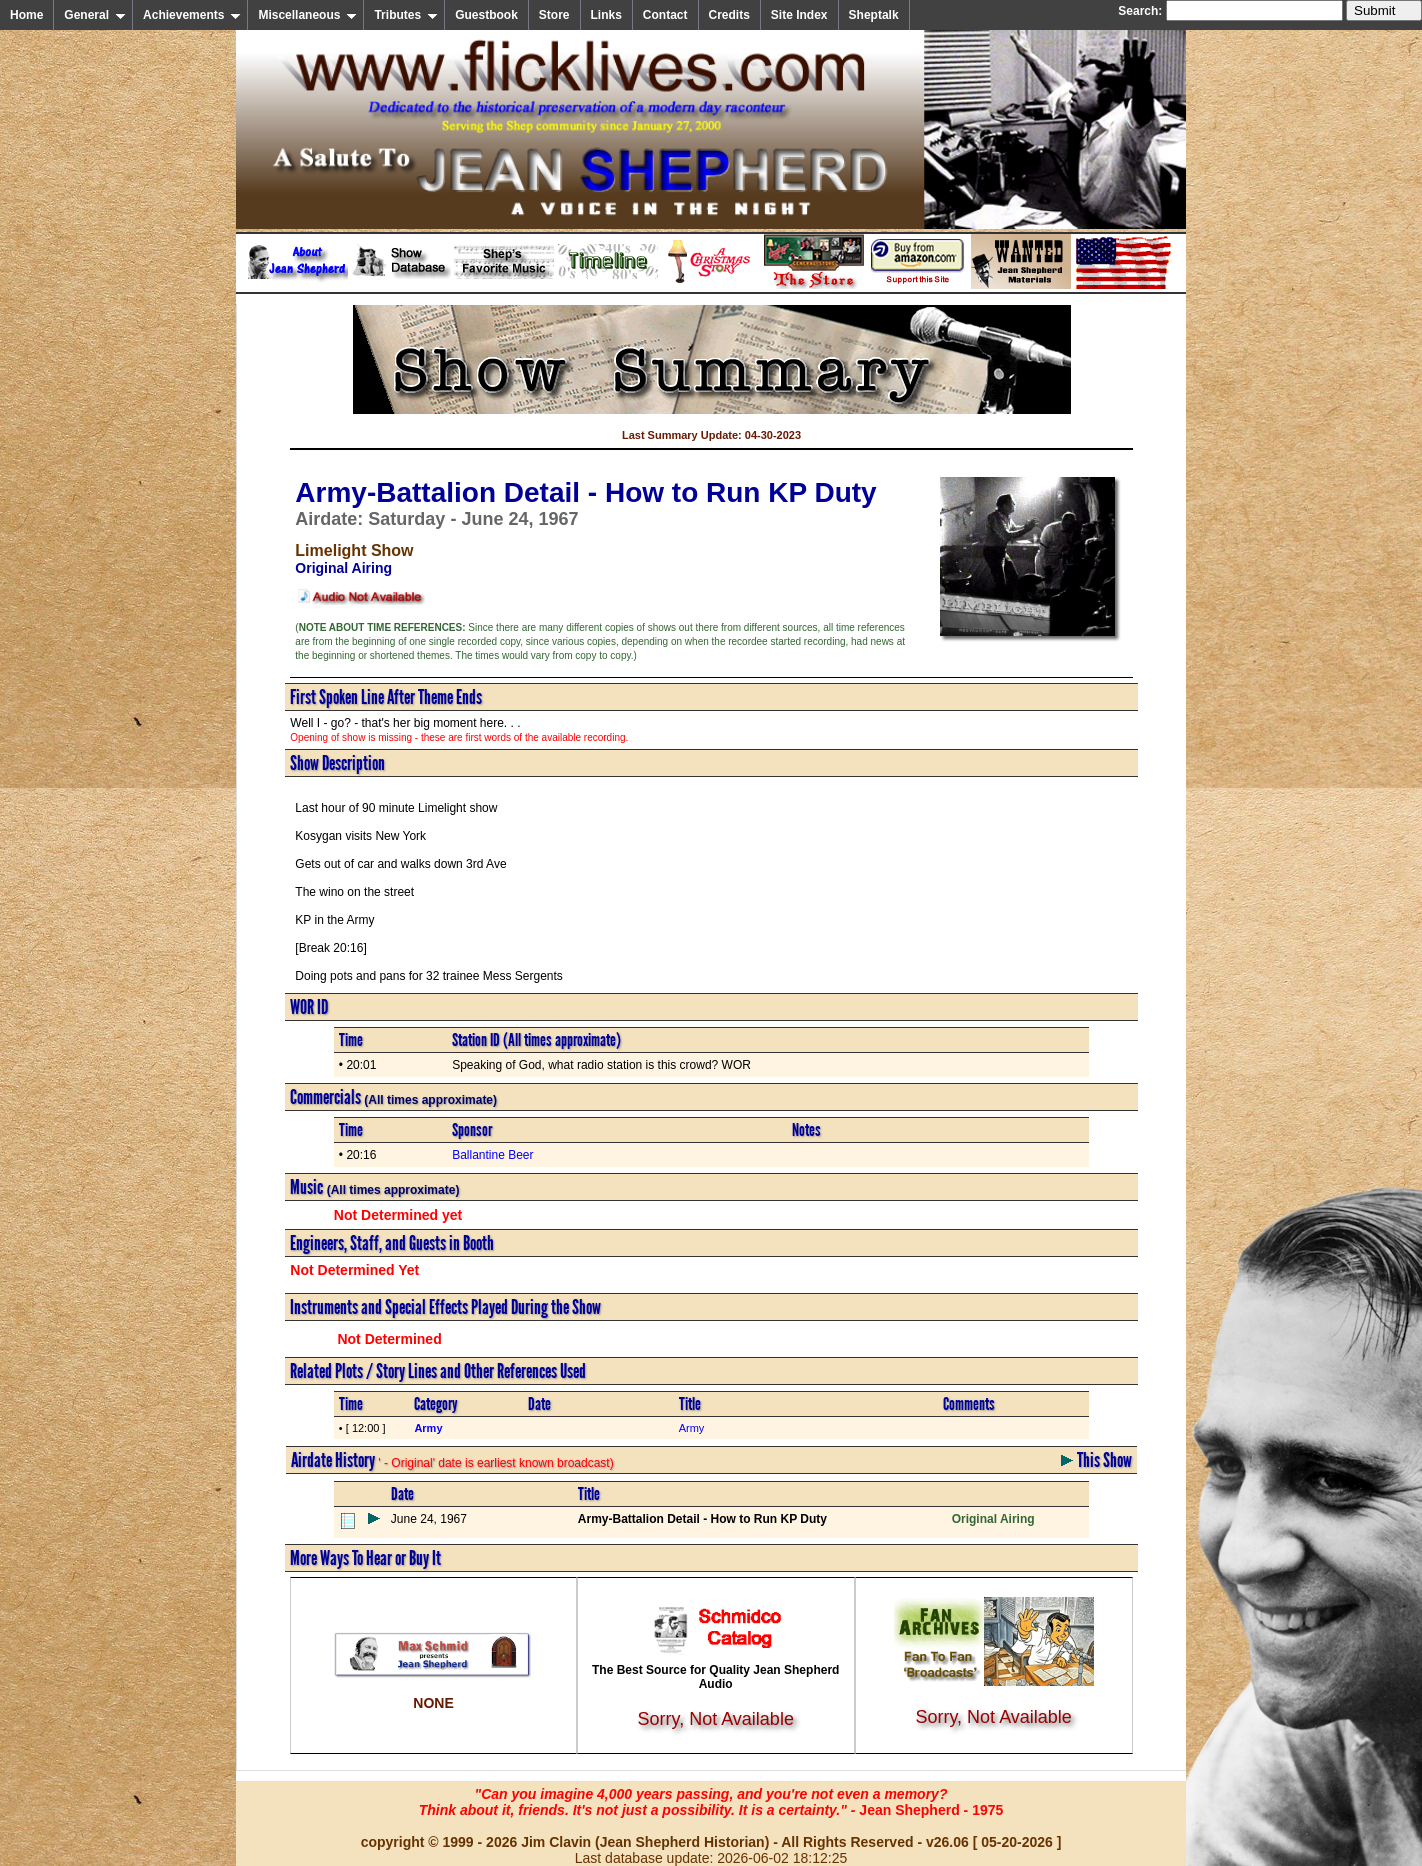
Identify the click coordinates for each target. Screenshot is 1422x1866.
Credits (729, 15)
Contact (665, 15)
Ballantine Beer (492, 1155)
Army (692, 1428)
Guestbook (486, 15)
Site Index (799, 15)
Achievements (192, 15)
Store (554, 15)
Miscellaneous (307, 15)
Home (26, 15)
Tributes (406, 15)
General (95, 15)
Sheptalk (874, 15)
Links (606, 15)
